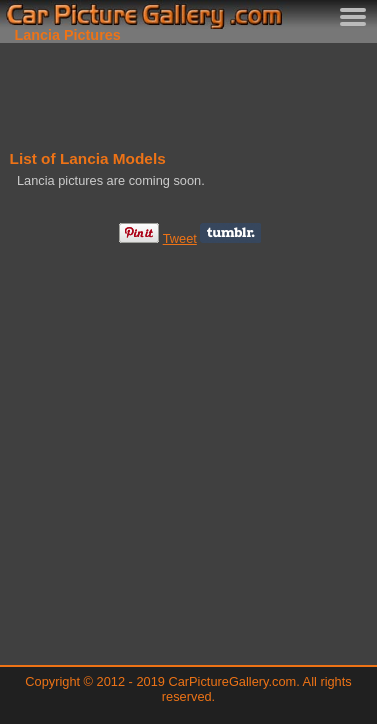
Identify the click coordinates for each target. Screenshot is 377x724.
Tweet (180, 238)
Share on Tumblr (230, 233)
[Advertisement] (189, 93)
